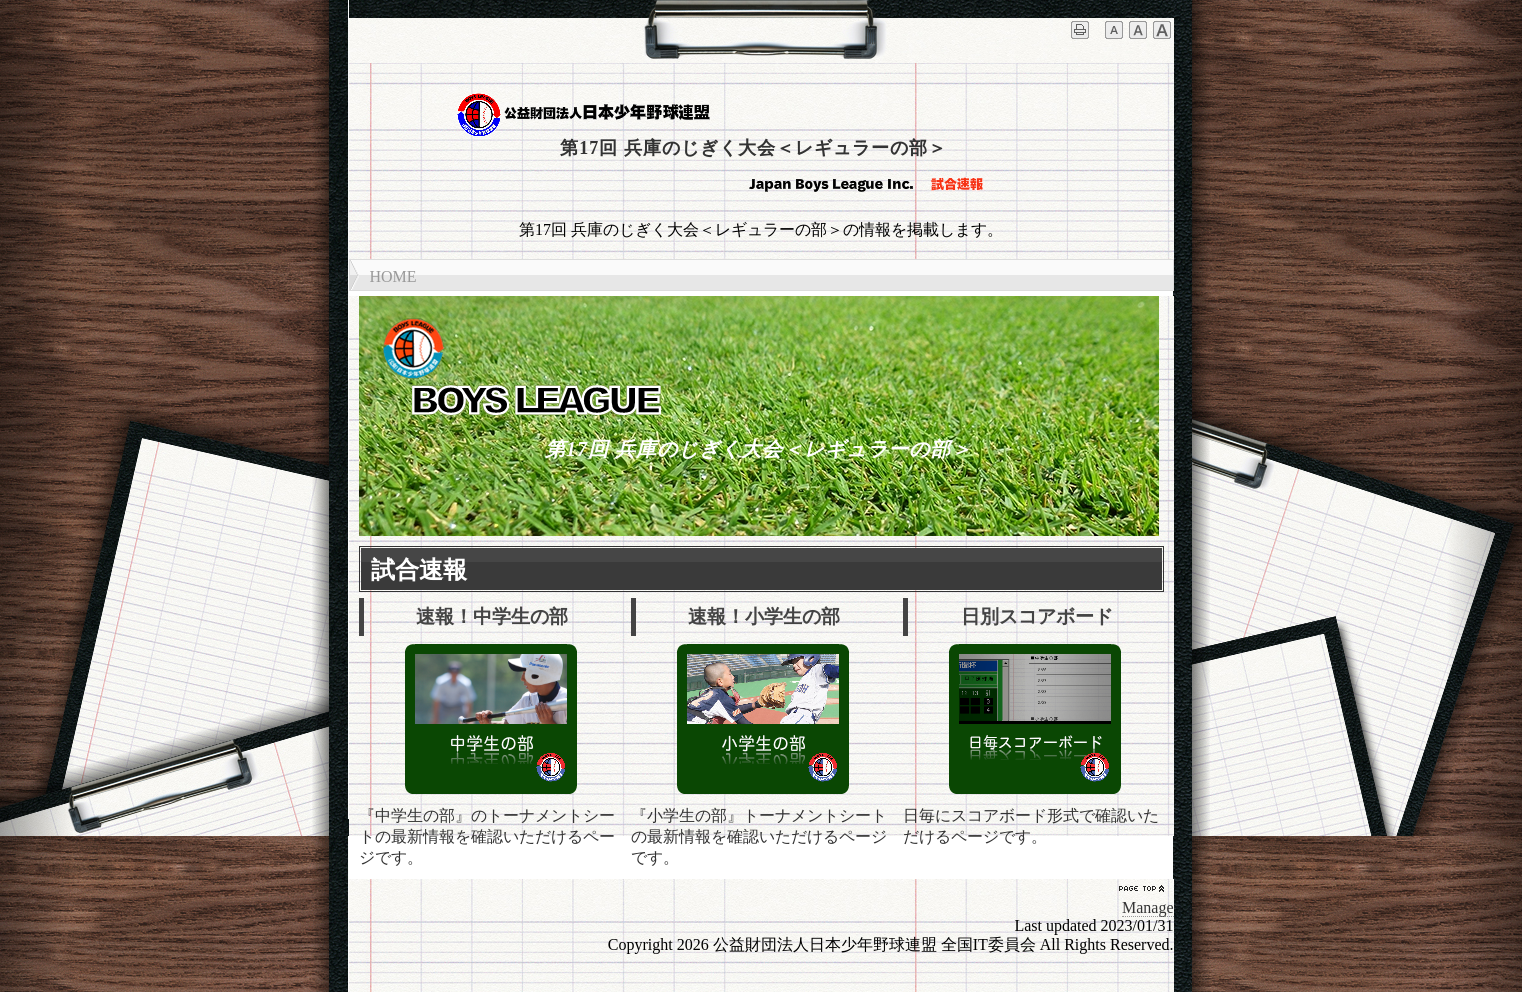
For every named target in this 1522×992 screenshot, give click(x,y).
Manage (1148, 907)
